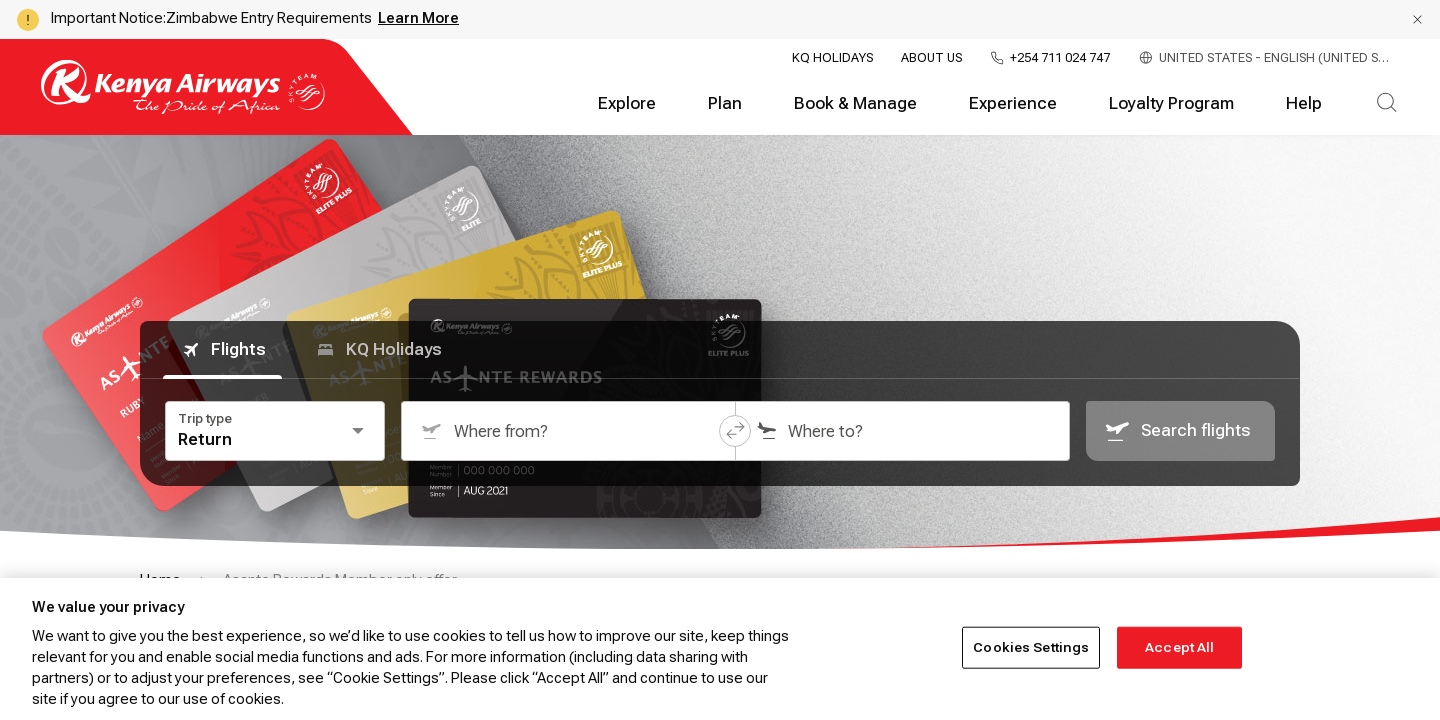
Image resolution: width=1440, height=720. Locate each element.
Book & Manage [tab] (855, 103)
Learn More (418, 18)
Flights (222, 350)
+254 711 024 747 (1060, 58)
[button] (1417, 19)
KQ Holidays (832, 58)
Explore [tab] (627, 103)
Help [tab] (1304, 103)
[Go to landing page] (183, 109)
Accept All (1179, 647)
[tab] (1386, 104)
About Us (931, 58)
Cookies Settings (1031, 647)
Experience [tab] (1013, 103)
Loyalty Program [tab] (1171, 103)
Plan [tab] (725, 103)
